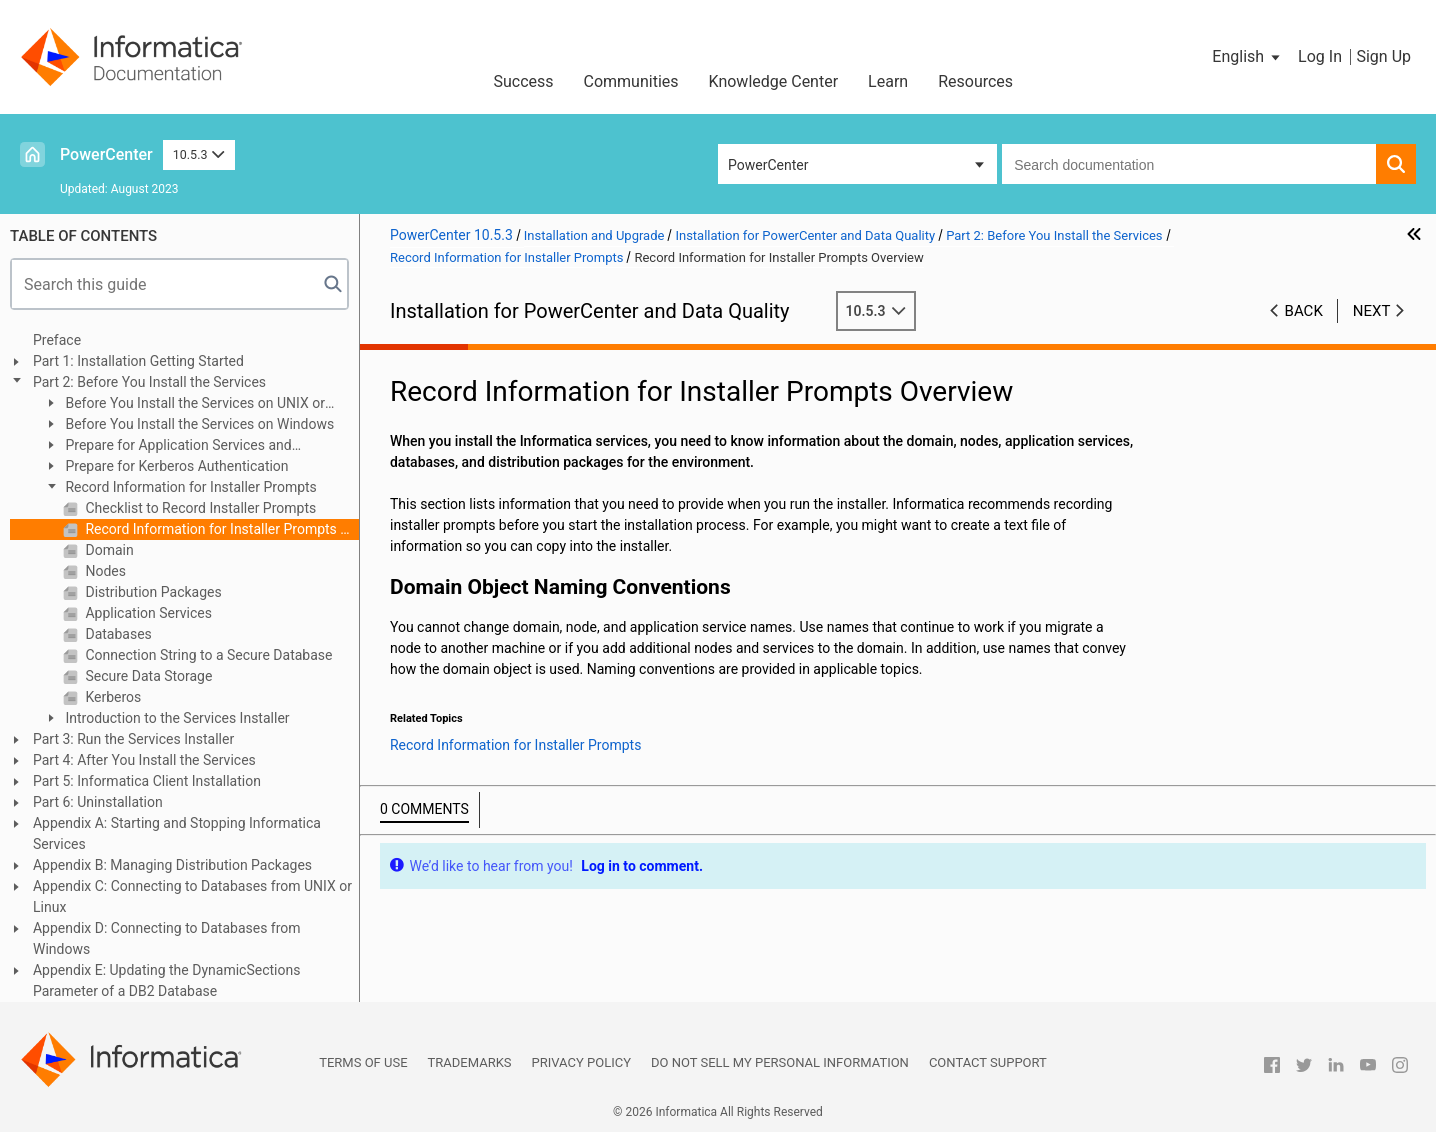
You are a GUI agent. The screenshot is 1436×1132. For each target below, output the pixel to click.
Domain (108, 550)
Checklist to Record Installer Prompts (199, 508)
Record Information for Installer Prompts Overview (220, 529)
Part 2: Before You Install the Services (149, 382)
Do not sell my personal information (780, 1062)
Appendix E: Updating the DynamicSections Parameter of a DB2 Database (166, 980)
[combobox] (1189, 164)
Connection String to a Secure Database (207, 655)
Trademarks (470, 1062)
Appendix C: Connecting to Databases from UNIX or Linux (192, 896)
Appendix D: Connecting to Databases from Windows (167, 938)
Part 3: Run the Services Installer (133, 739)
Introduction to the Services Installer (176, 718)
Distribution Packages (152, 592)
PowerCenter (106, 154)
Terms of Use (363, 1062)
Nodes (104, 571)
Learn (888, 81)
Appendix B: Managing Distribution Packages (172, 865)
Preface (57, 340)
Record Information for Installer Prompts (189, 487)
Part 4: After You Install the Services (144, 760)
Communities (631, 81)
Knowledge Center (774, 81)
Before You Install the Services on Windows (198, 424)
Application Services (147, 613)
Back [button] (1304, 311)
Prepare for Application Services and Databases (167, 446)
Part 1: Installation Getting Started (138, 361)
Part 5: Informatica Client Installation (147, 781)
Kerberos (111, 697)
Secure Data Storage (147, 676)
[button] (1247, 57)
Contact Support (988, 1062)
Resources (975, 81)
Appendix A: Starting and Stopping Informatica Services (177, 833)
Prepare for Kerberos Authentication (175, 466)
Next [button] (1372, 311)
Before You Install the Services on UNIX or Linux (184, 404)
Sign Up (1383, 56)
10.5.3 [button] (199, 154)
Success (523, 81)
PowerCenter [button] (768, 165)
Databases (117, 634)
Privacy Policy (581, 1062)
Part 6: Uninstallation (98, 802)
